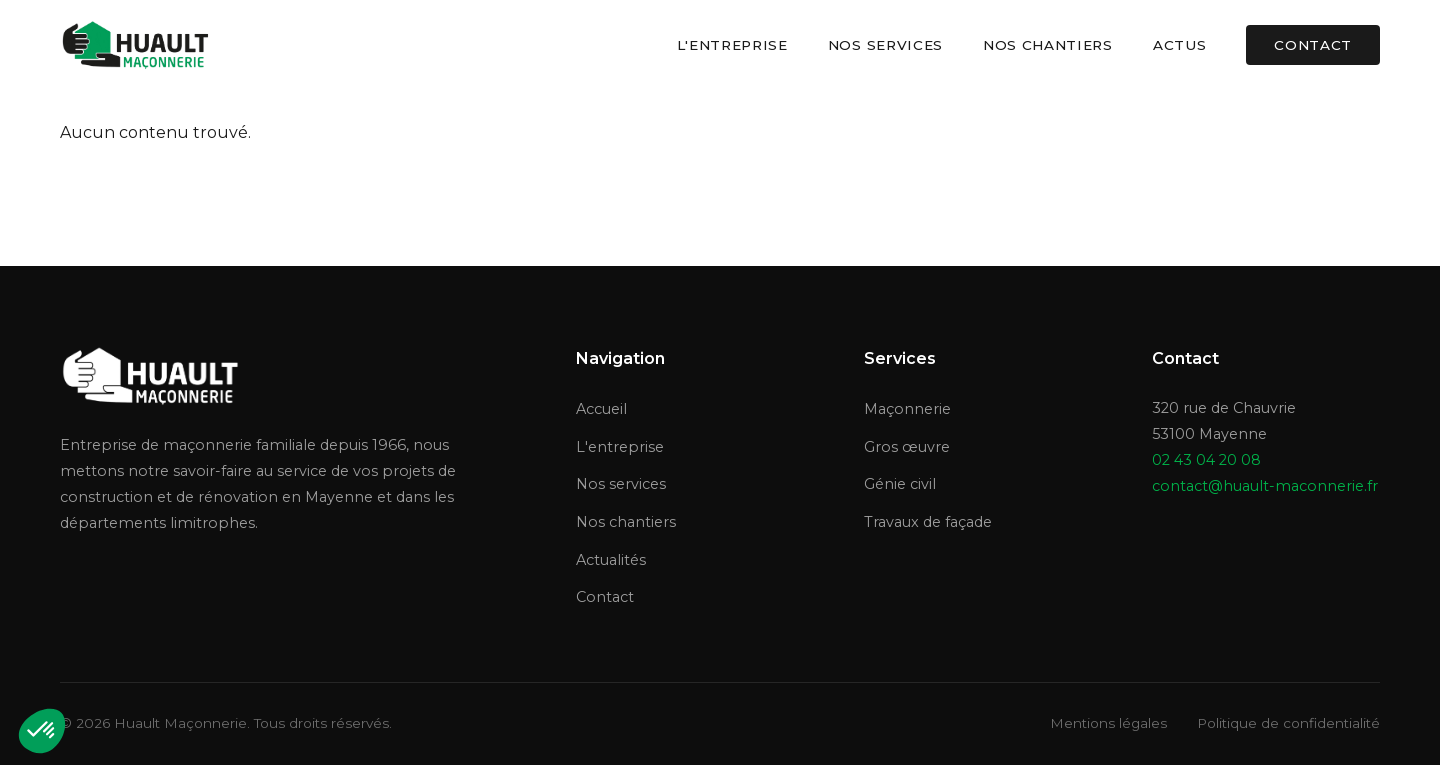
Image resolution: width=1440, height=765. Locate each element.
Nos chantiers (1048, 45)
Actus (1179, 45)
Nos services (885, 45)
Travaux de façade (928, 522)
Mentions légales (1108, 723)
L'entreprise (732, 45)
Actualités (611, 560)
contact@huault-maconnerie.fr (1265, 486)
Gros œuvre (907, 447)
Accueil (601, 409)
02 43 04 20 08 (1206, 460)
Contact (1313, 45)
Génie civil (900, 484)
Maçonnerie (907, 409)
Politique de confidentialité (1288, 723)
